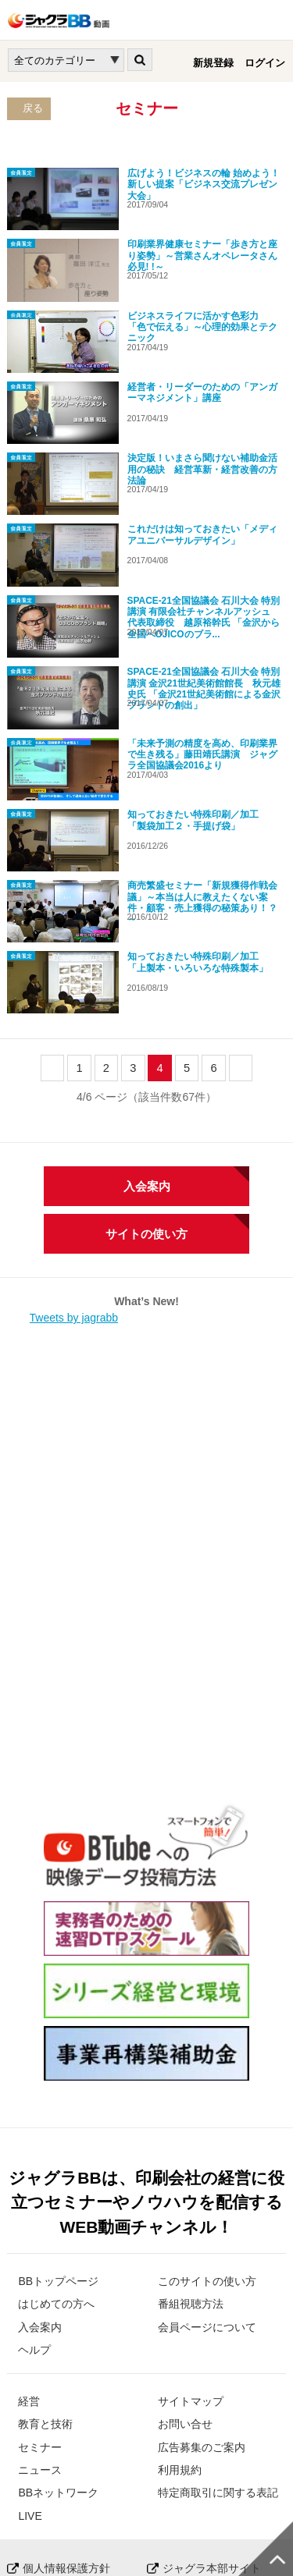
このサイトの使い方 (207, 2177)
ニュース (40, 2366)
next (241, 964)
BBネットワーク (58, 2389)
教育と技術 (45, 2321)
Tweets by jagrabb (74, 1214)
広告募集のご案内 (201, 2343)
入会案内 (146, 1083)
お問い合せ (185, 2321)
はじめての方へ (56, 2201)
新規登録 (213, 63)
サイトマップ (190, 2297)
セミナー (40, 2343)
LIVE (29, 2412)
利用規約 (180, 2366)
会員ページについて (207, 2223)
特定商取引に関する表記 (218, 2389)
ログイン (265, 63)
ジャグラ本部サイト (212, 2464)
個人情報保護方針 (66, 2464)
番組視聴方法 (190, 2201)
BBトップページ (58, 2177)
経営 (29, 2297)
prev (52, 964)
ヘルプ (34, 2246)
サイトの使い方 (146, 1130)
